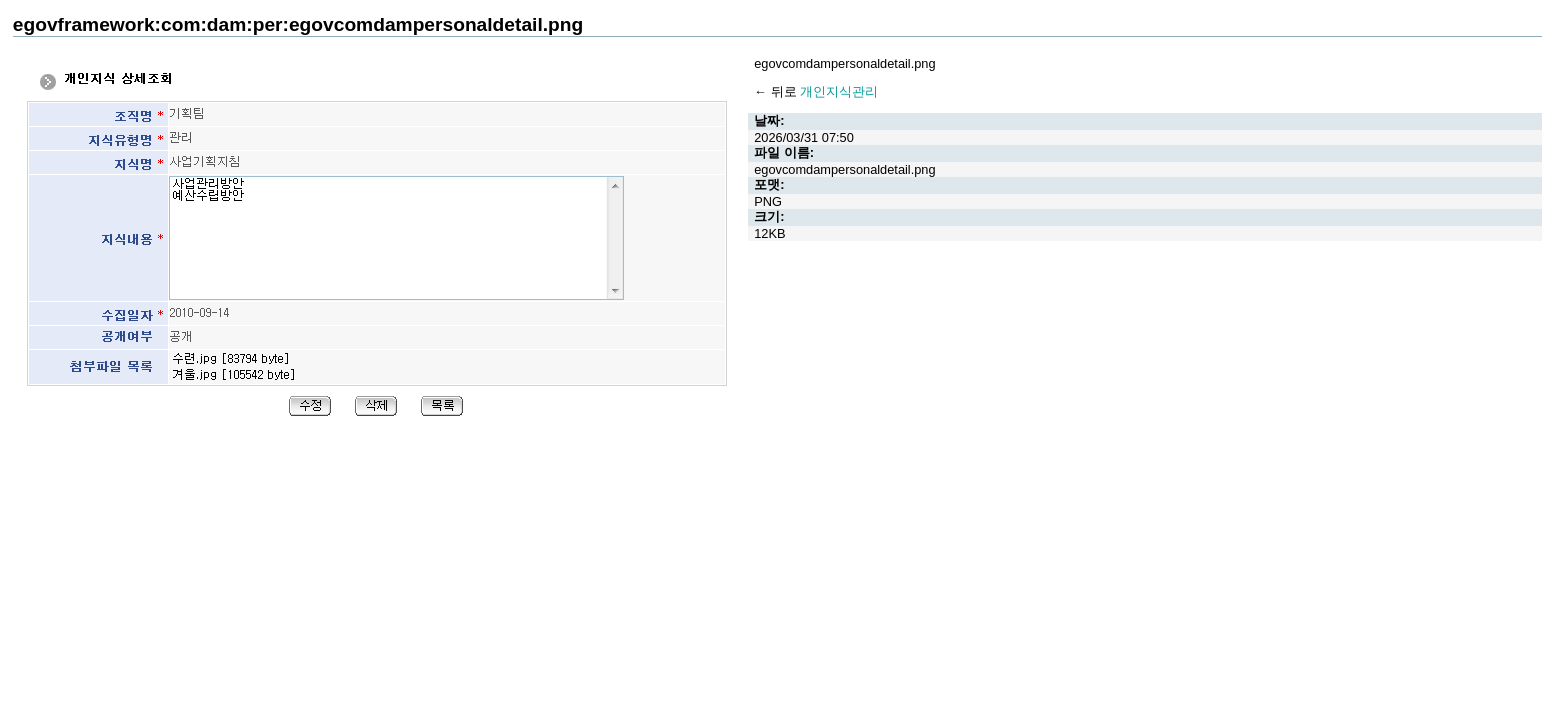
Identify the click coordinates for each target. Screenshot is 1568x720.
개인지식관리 (839, 91)
